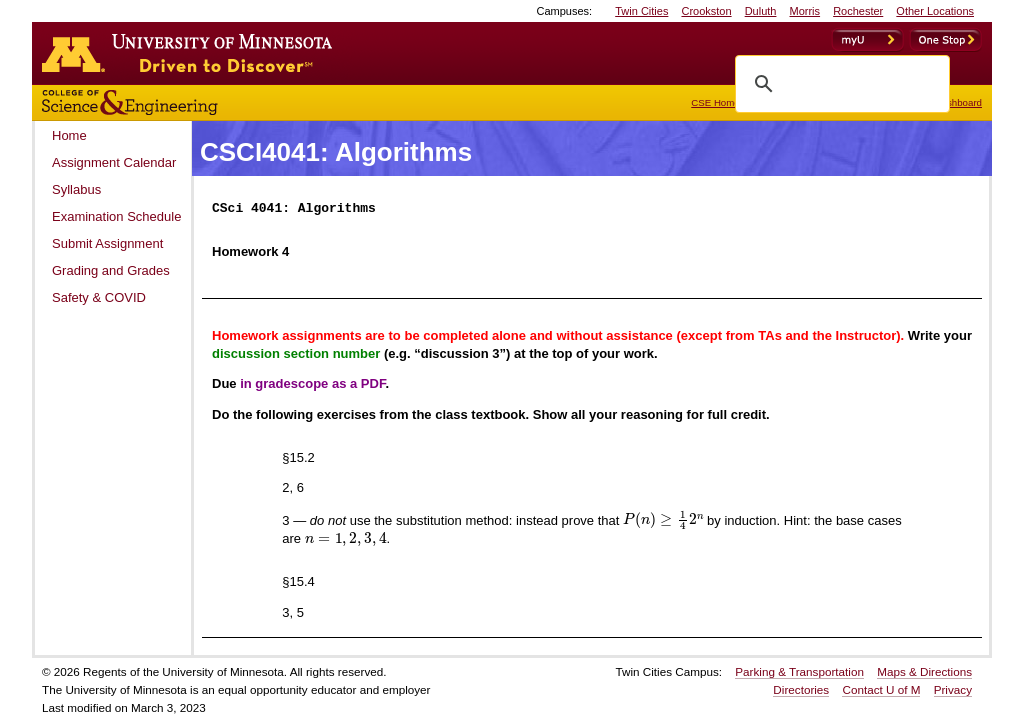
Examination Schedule (116, 216)
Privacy (953, 689)
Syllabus (76, 189)
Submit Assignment (107, 243)
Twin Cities (641, 11)
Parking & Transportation (799, 671)
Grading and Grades (111, 270)
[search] (839, 84)
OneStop (945, 39)
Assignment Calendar (114, 162)
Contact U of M (881, 689)
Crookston (706, 11)
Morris (805, 11)
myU (867, 39)
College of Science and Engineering (192, 102)
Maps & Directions (924, 671)
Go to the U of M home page (192, 53)
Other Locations (935, 11)
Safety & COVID (99, 297)
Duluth (761, 11)
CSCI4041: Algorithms (336, 152)
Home (69, 135)
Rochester (858, 11)
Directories (801, 689)
